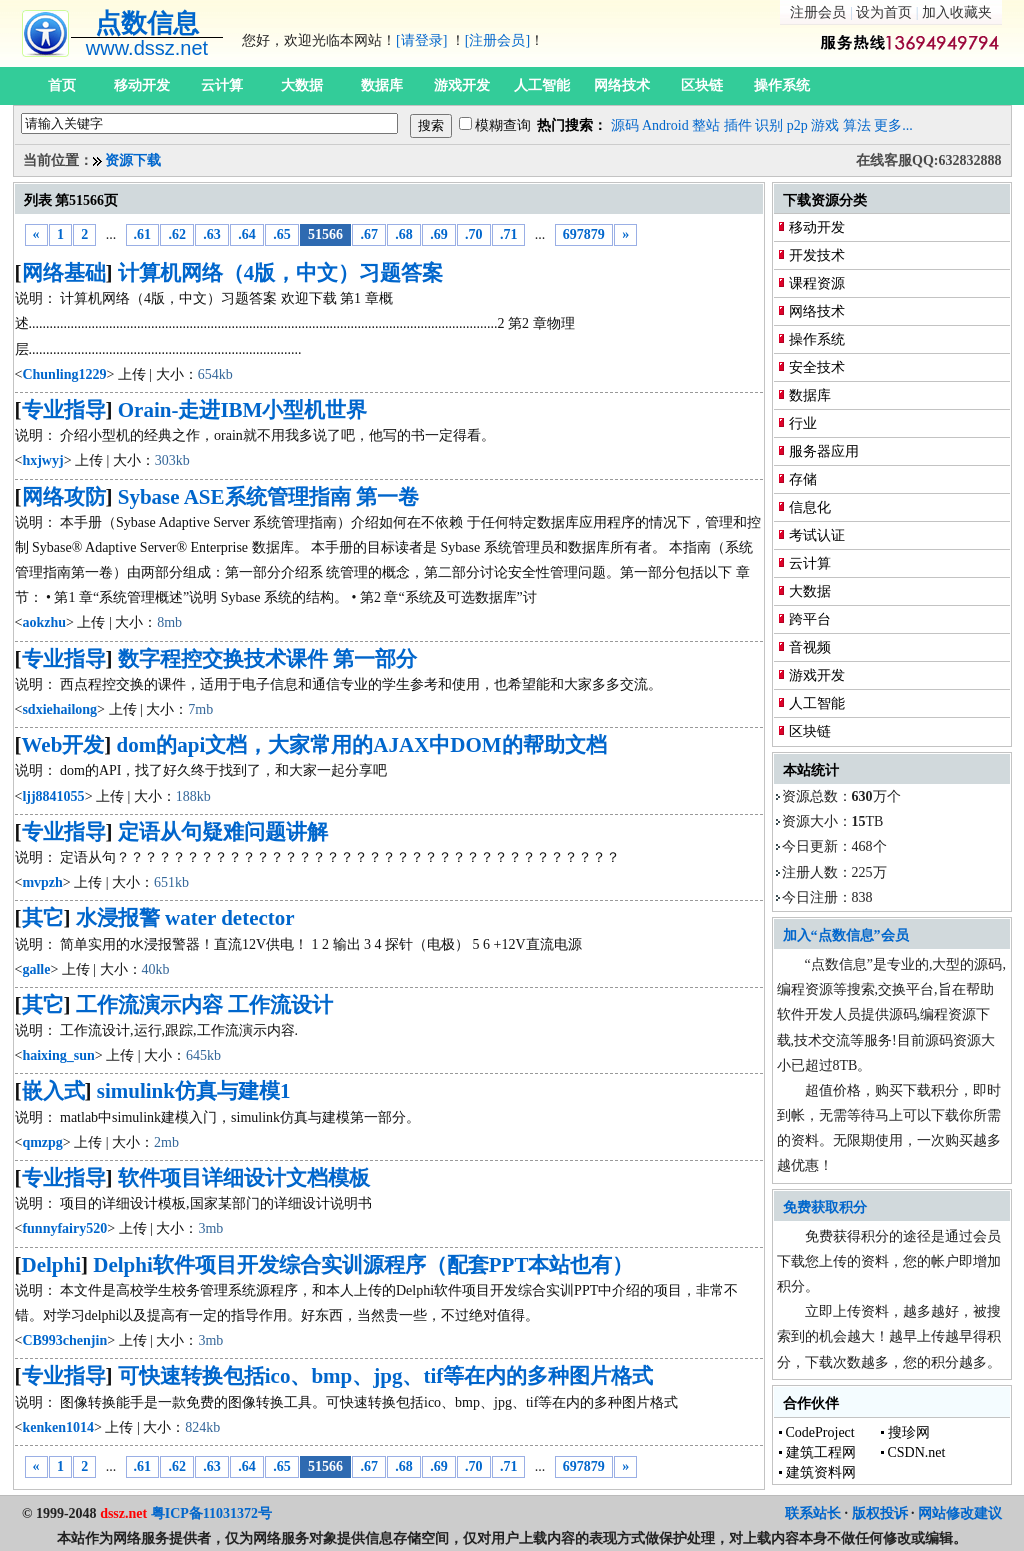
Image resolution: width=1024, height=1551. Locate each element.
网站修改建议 (960, 1513)
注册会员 (818, 12)
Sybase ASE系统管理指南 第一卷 (268, 497)
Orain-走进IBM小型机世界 (243, 410)
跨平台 (810, 619)
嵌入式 (53, 1091)
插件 (738, 125)
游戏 (825, 125)
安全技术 (817, 367)
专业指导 (64, 410)
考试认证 (817, 535)
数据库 (382, 85)
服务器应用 (824, 451)
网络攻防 (64, 497)
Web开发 (63, 745)
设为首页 (884, 12)
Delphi (52, 1265)
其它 (43, 918)
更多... (893, 125)
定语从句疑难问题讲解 (223, 832)
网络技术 (622, 85)
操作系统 (782, 85)
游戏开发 (462, 85)
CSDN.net (917, 1452)
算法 (857, 125)
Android (665, 125)
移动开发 (142, 85)
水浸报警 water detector (185, 918)
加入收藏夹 (957, 12)
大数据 (302, 85)
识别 (769, 125)
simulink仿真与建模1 (194, 1091)
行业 (803, 423)
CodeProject (820, 1432)
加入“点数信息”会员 (846, 935)
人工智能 (542, 85)
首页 (62, 85)
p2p (797, 125)
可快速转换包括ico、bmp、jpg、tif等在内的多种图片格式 (386, 1376)
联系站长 (813, 1513)
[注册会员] (497, 40)
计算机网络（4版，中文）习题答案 (281, 273)
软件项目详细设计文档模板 (244, 1178)
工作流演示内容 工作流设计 (204, 1005)
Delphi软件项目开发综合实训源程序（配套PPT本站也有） (363, 1265)
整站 (706, 125)
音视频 (810, 647)
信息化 (810, 507)
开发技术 (817, 255)
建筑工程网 (821, 1452)
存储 (803, 479)
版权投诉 (880, 1513)
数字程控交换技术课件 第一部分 (267, 659)
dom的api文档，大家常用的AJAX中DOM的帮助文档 (362, 745)
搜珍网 (909, 1432)
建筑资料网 (821, 1472)
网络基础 (64, 273)
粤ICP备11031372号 (211, 1513)
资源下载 (133, 160)
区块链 (702, 85)
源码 (625, 125)
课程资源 (817, 283)
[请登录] (421, 40)
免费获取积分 (825, 1207)
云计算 (222, 85)
